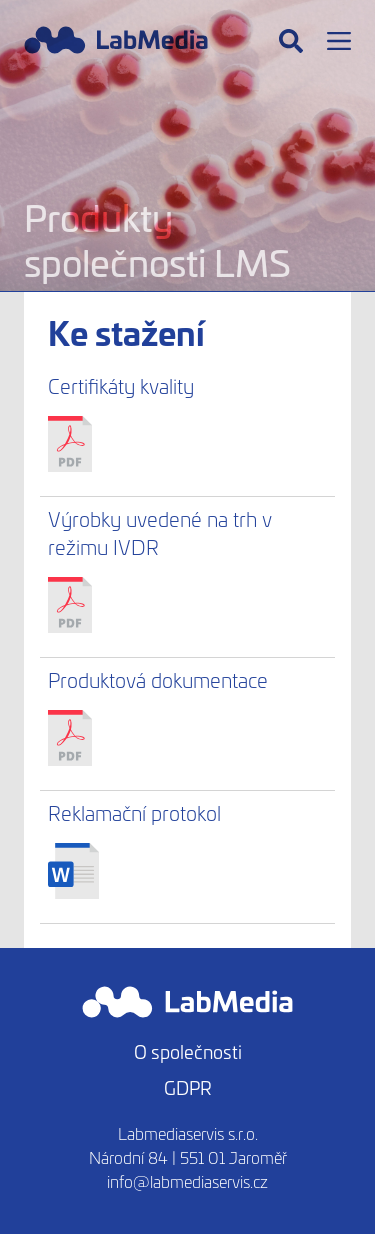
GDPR (188, 1087)
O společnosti (188, 1051)
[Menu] (339, 41)
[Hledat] (291, 41)
